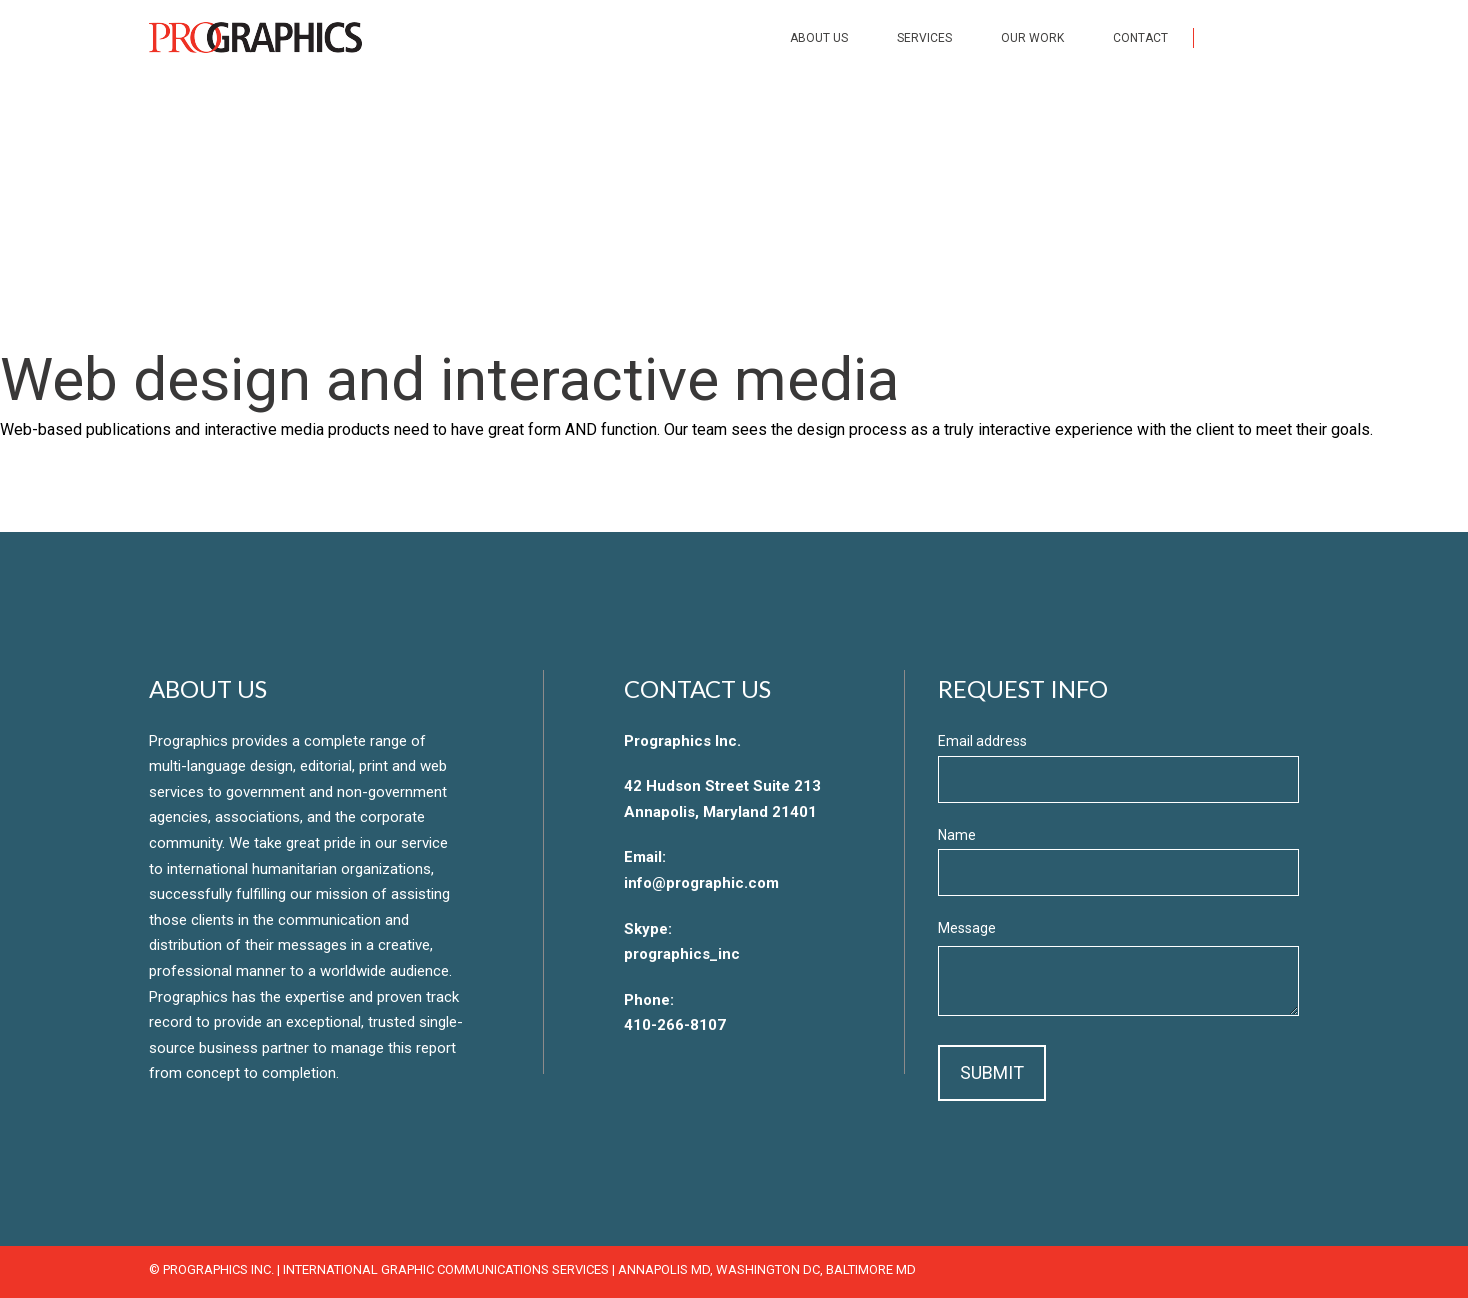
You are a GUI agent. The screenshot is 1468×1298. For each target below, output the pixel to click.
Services (924, 38)
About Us (819, 38)
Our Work (1032, 38)
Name (957, 835)
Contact (1140, 38)
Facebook (1226, 37)
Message (967, 928)
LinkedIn (1310, 37)
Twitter (1268, 37)
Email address (982, 741)
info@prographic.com (701, 883)
